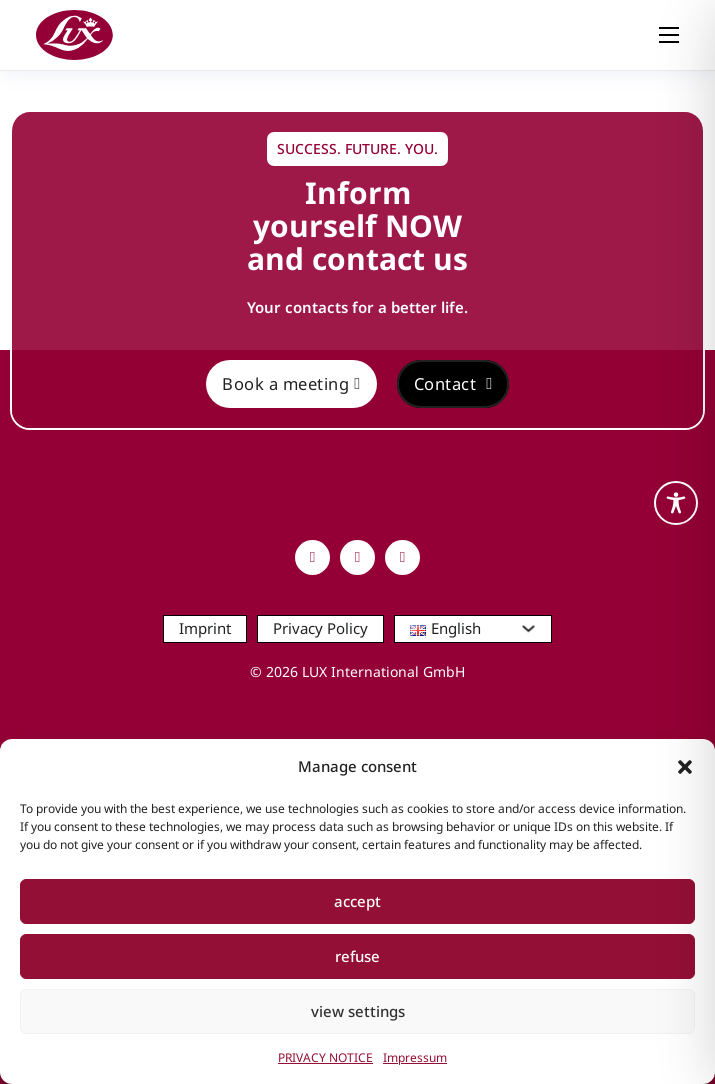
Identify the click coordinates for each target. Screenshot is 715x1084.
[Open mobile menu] (669, 35)
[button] (685, 767)
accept (357, 901)
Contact (453, 383)
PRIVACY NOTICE (325, 1057)
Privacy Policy (320, 628)
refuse (357, 956)
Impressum (415, 1057)
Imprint (205, 628)
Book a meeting (291, 383)
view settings (358, 1011)
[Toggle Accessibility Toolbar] (676, 503)
